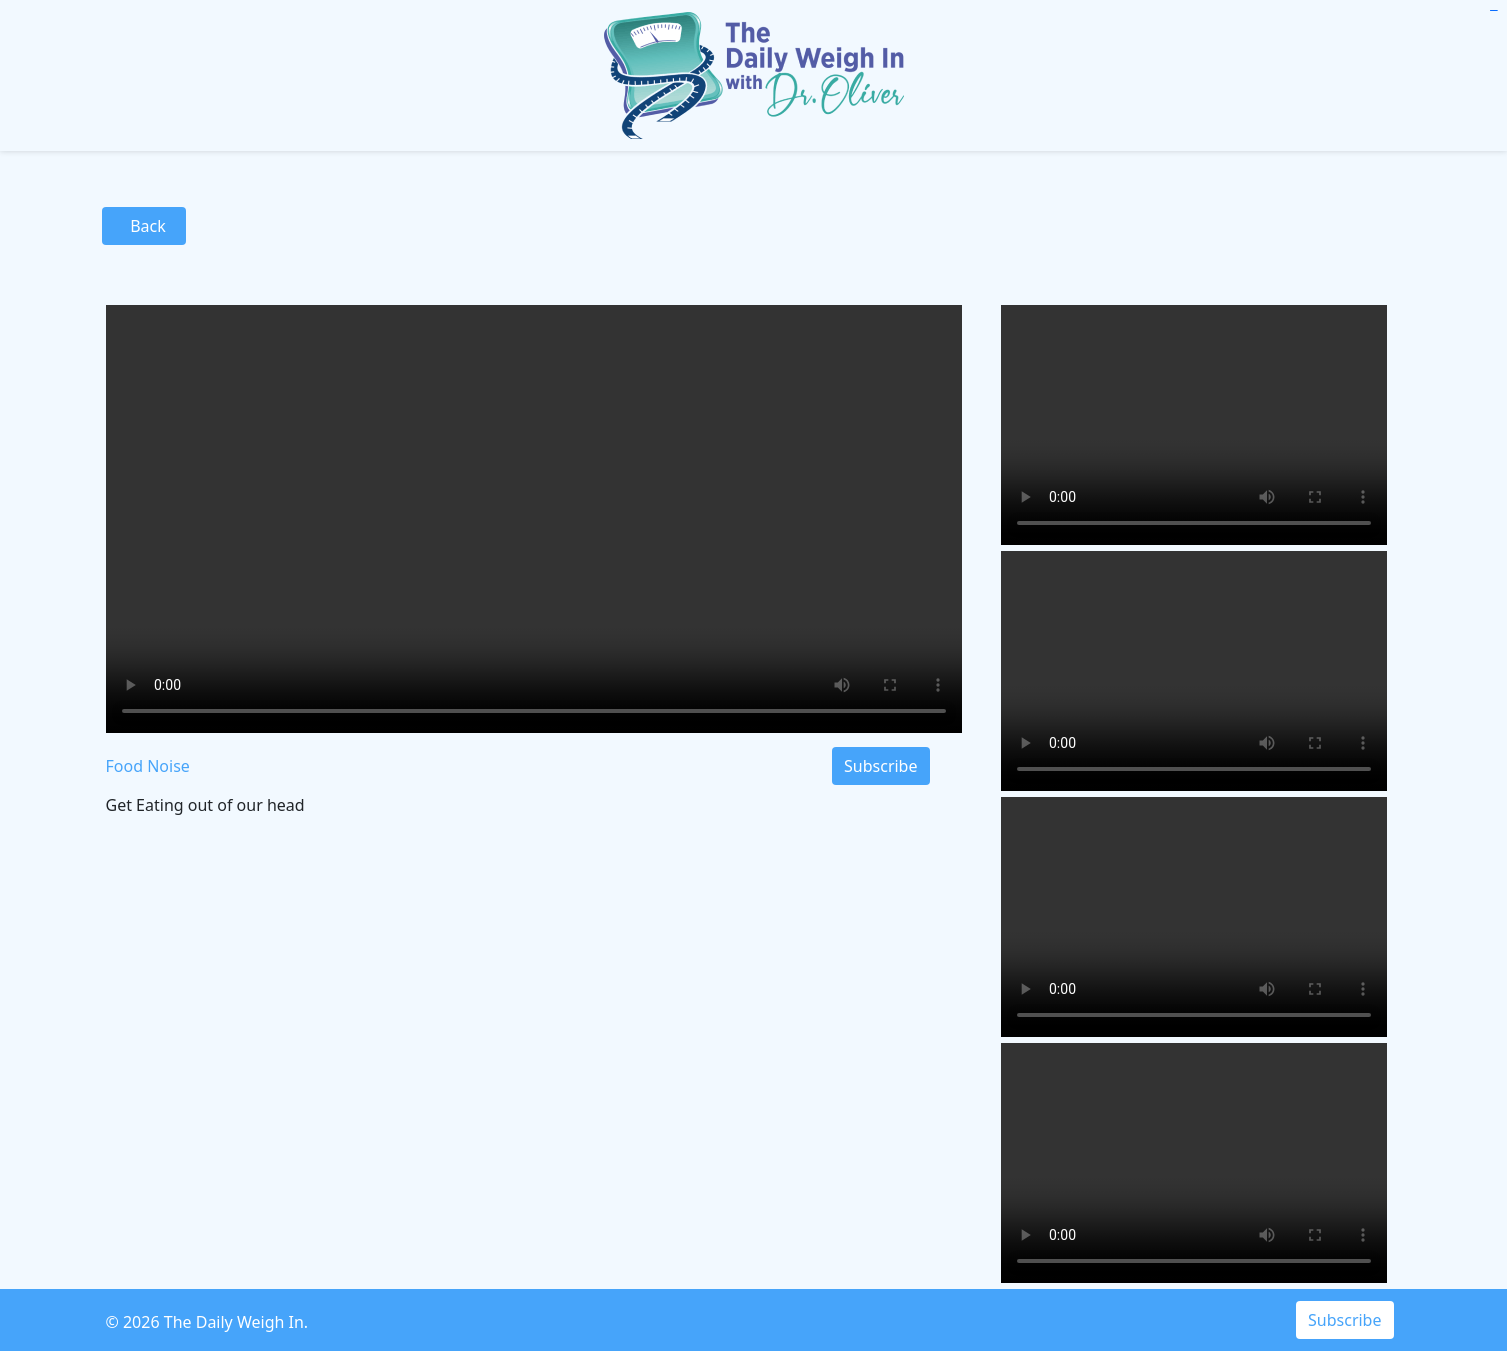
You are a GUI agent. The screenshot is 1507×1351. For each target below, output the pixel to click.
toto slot (1495, 10)
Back (144, 226)
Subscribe (880, 766)
